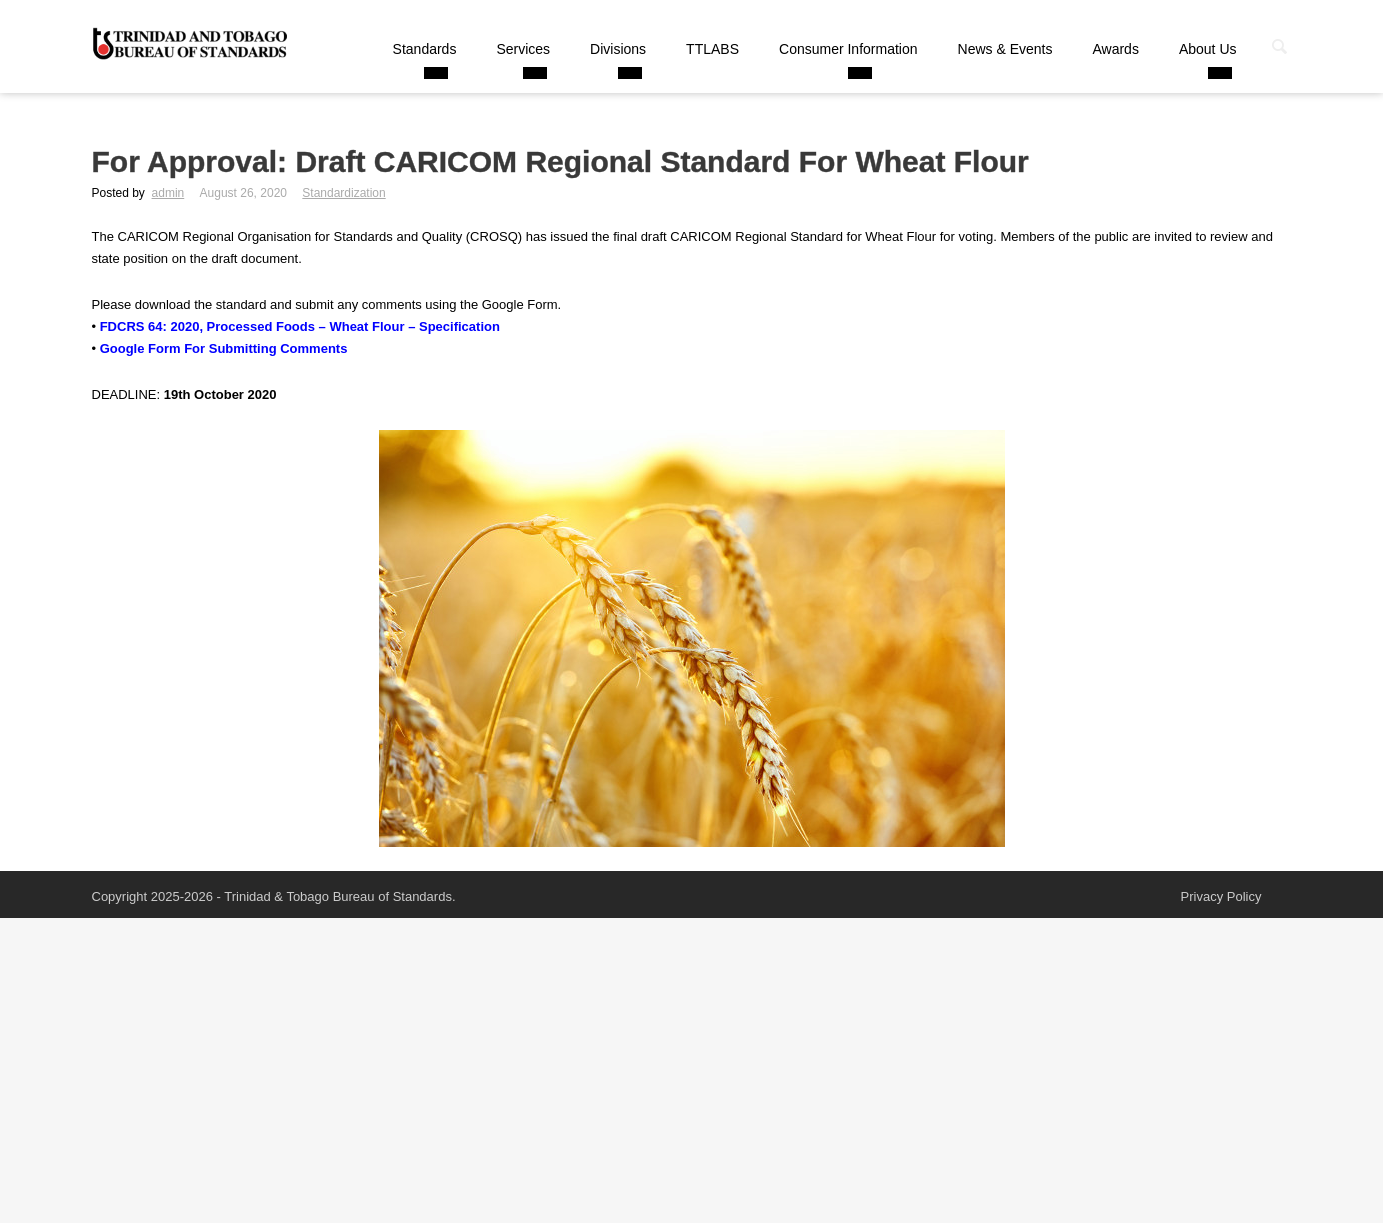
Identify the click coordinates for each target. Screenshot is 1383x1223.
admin (168, 193)
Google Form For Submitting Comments (224, 348)
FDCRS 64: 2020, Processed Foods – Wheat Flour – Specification (300, 326)
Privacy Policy (1221, 896)
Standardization (343, 193)
